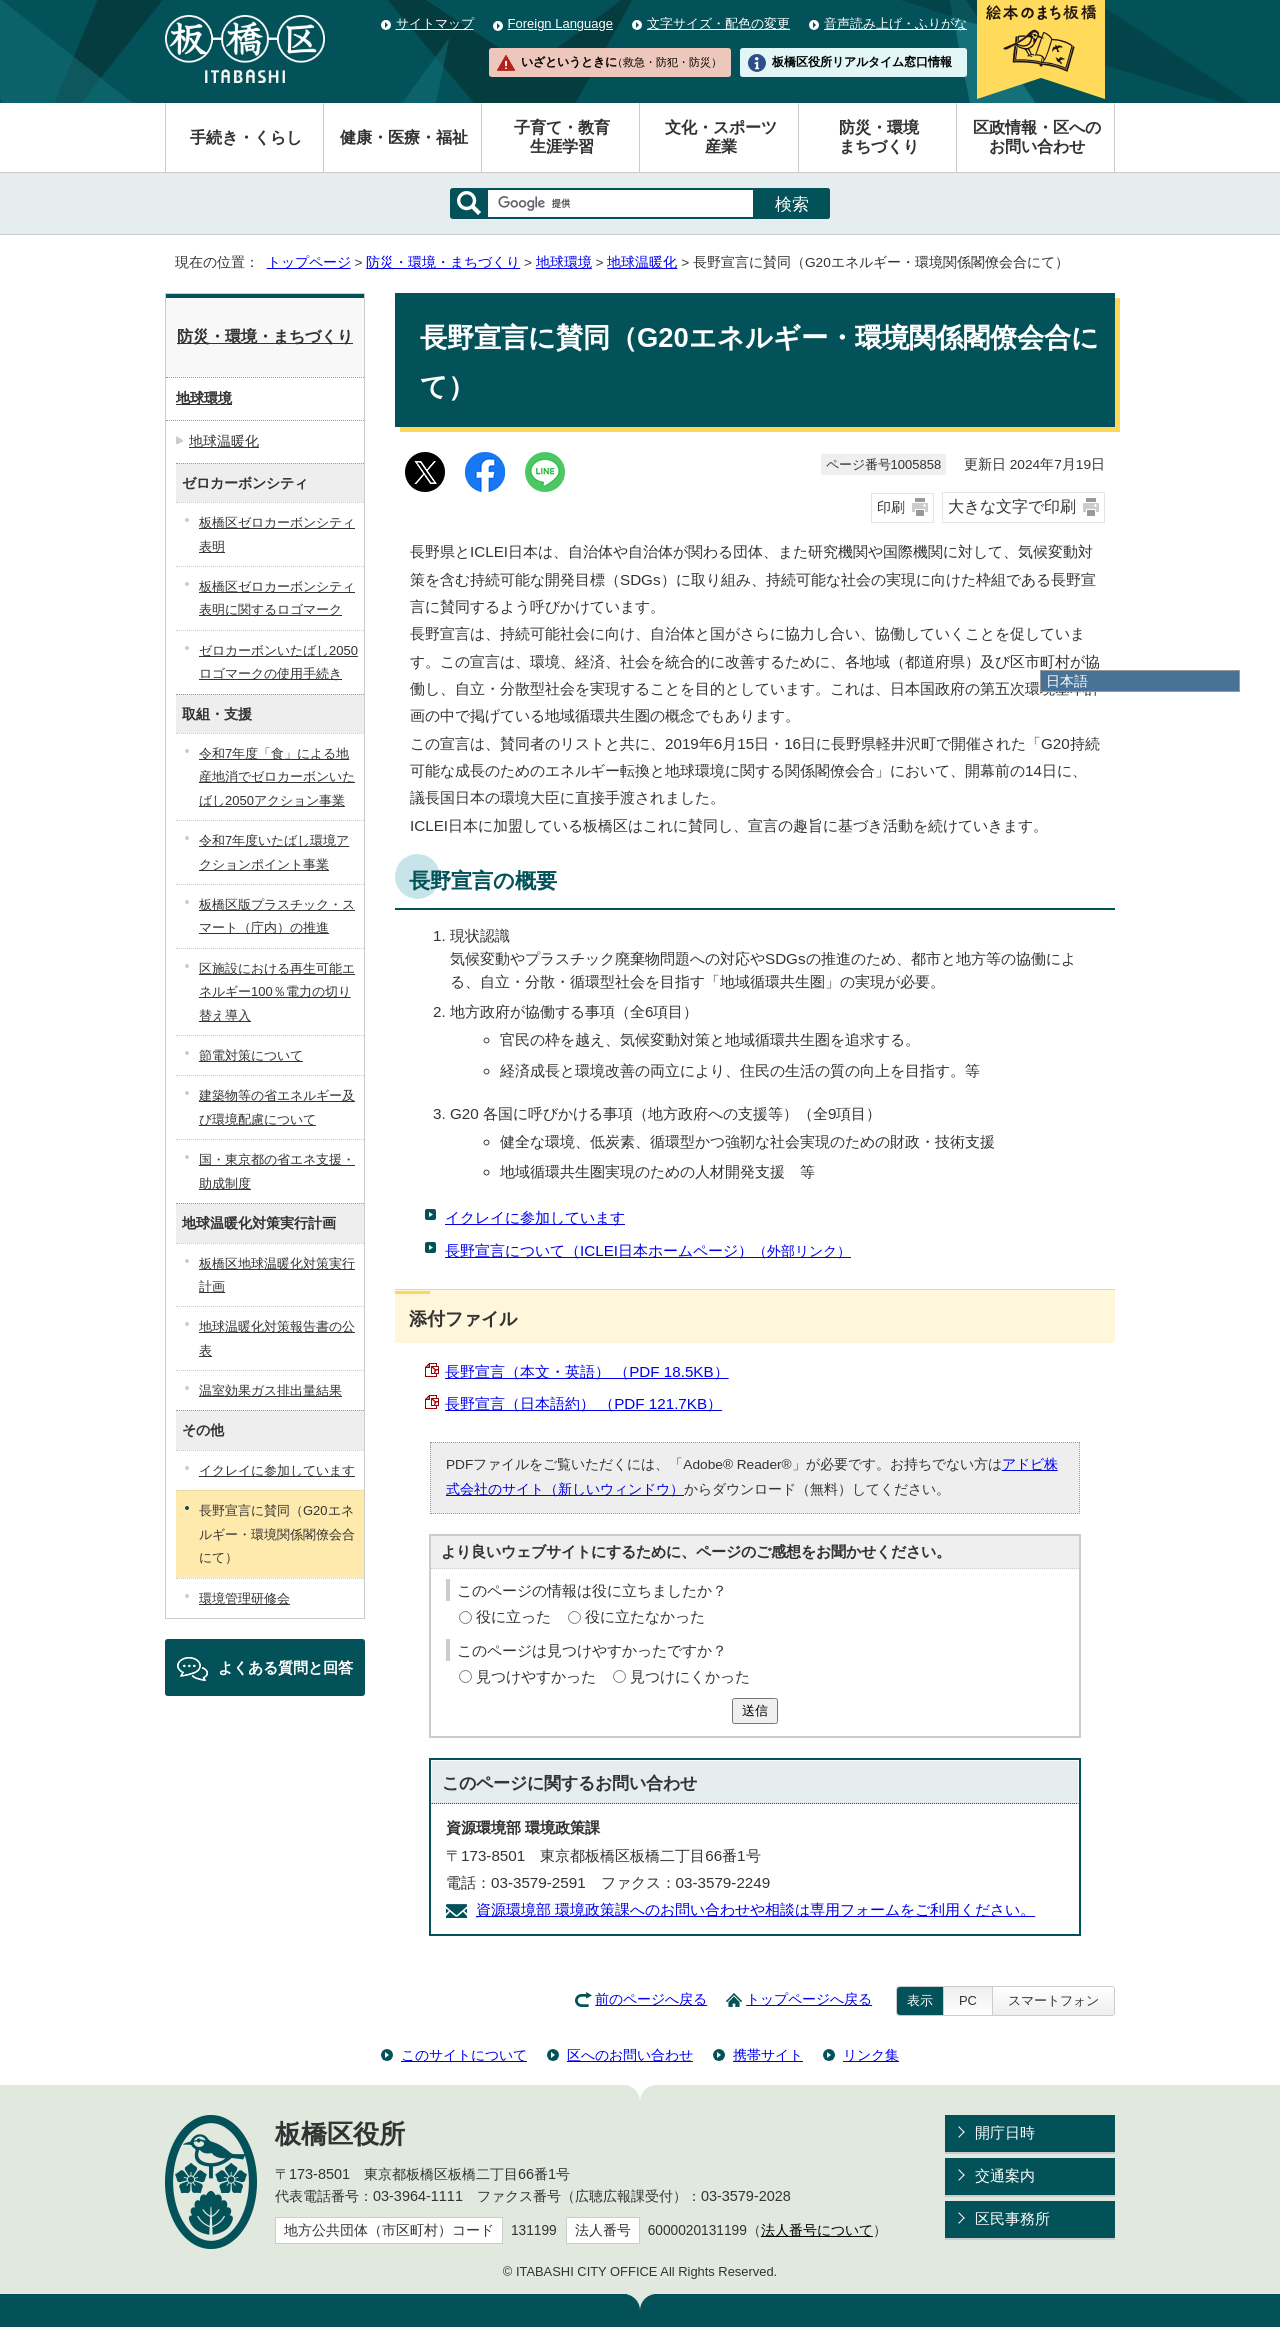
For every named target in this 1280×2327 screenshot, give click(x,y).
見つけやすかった (536, 1676)
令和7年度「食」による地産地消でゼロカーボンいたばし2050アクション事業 (277, 777)
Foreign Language (560, 23)
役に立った (513, 1616)
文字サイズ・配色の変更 (718, 23)
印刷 (891, 507)
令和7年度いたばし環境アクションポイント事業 (274, 852)
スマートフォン (1053, 2000)
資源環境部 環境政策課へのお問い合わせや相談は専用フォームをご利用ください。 (755, 1909)
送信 (755, 1710)
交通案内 (1005, 2175)
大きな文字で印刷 (1012, 506)
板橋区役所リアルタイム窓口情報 (862, 62)
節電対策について (251, 1055)
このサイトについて (464, 2055)
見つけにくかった (690, 1676)
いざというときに (621, 62)
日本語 (1067, 681)
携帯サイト (768, 2055)
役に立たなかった (645, 1616)
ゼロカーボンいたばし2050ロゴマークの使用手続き (278, 662)
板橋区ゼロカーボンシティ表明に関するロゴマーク (277, 598)
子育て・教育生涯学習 (562, 137)
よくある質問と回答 (285, 1667)
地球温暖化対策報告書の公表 (277, 1338)
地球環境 (564, 262)
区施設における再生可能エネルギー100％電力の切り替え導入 (277, 992)
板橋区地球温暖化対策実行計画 (277, 1275)
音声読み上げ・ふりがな (895, 23)
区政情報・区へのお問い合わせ (1037, 137)
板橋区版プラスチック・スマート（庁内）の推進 (277, 916)
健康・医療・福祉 (404, 137)
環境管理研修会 (244, 1598)
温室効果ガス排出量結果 (270, 1390)
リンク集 (871, 2055)
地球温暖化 (642, 262)
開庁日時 (1005, 2132)
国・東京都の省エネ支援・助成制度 (277, 1171)
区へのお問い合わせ (630, 2055)
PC (968, 2000)
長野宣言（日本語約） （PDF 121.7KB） (583, 1403)
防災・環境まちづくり (879, 137)
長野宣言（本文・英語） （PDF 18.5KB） (587, 1371)
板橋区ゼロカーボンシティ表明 (277, 534)
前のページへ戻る (651, 1999)
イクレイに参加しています (535, 1217)
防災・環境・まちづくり (443, 262)
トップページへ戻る (809, 1999)
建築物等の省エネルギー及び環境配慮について (277, 1107)
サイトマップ (435, 23)
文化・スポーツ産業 (721, 137)
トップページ (309, 262)
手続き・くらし (246, 137)
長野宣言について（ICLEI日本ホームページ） (648, 1250)
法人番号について (817, 2230)
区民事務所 (1012, 2218)
